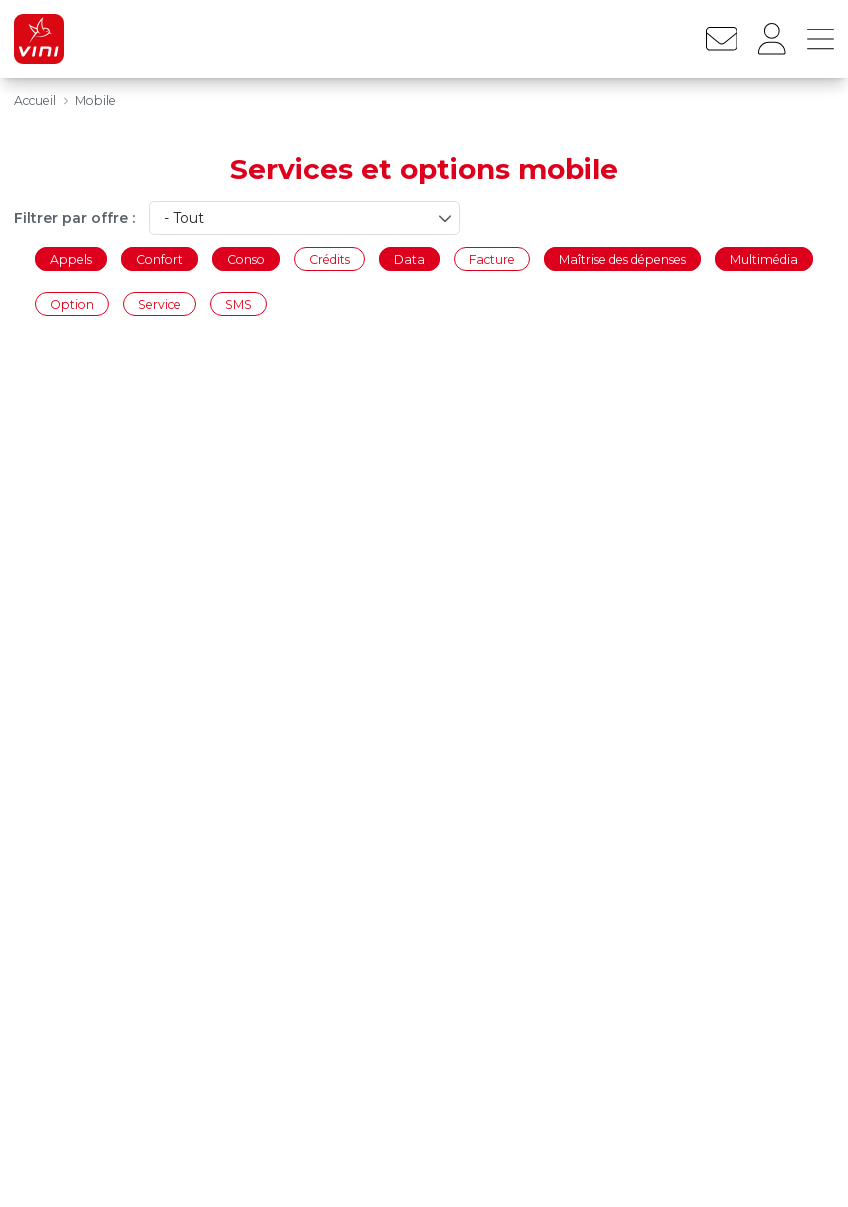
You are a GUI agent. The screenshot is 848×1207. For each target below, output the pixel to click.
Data (409, 258)
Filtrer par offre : (74, 218)
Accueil (35, 100)
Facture (492, 258)
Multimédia (764, 258)
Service (159, 304)
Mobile (95, 100)
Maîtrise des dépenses (622, 258)
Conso (246, 258)
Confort (159, 258)
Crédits (329, 258)
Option (72, 304)
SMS (238, 304)
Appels (71, 258)
